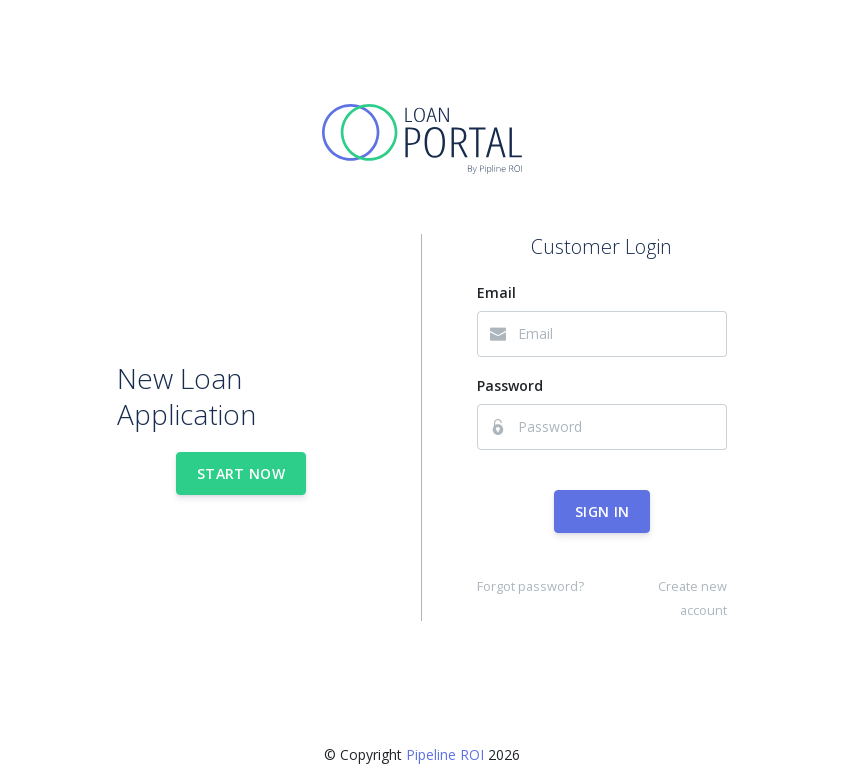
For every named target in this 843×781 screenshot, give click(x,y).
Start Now (241, 473)
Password (510, 385)
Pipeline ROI (445, 754)
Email (496, 292)
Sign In (602, 511)
